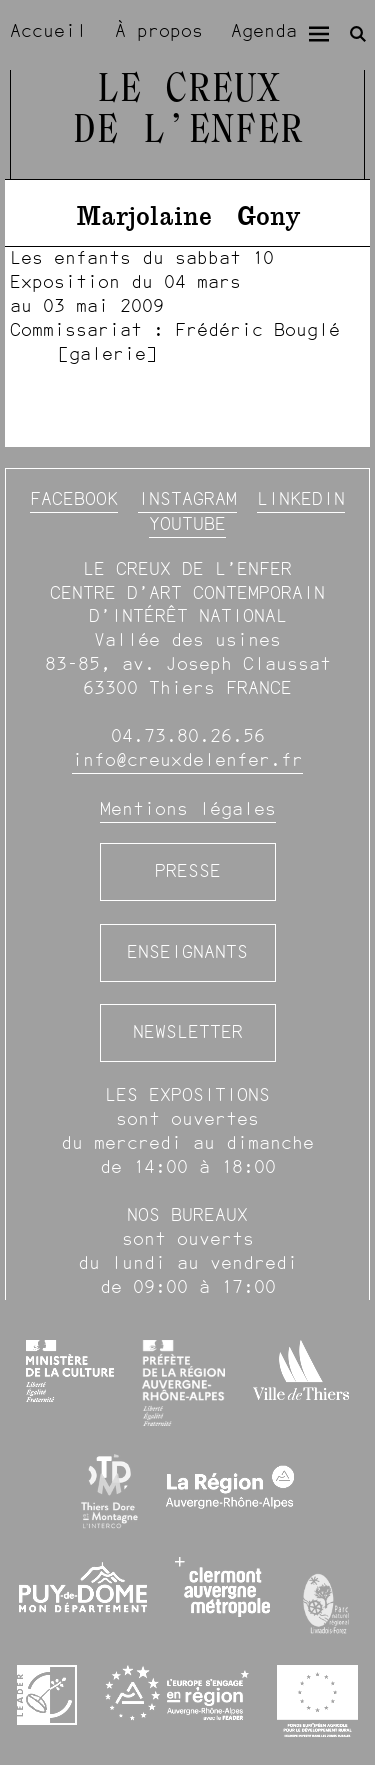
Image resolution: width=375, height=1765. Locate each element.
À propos (159, 31)
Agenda (264, 31)
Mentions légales (188, 809)
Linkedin (301, 499)
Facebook (74, 499)
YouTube (187, 524)
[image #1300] (187, 306)
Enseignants (187, 952)
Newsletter (188, 1032)
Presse (188, 871)
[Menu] (319, 34)
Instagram (187, 499)
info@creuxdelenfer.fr (187, 760)
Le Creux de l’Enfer (188, 111)
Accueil (48, 31)
